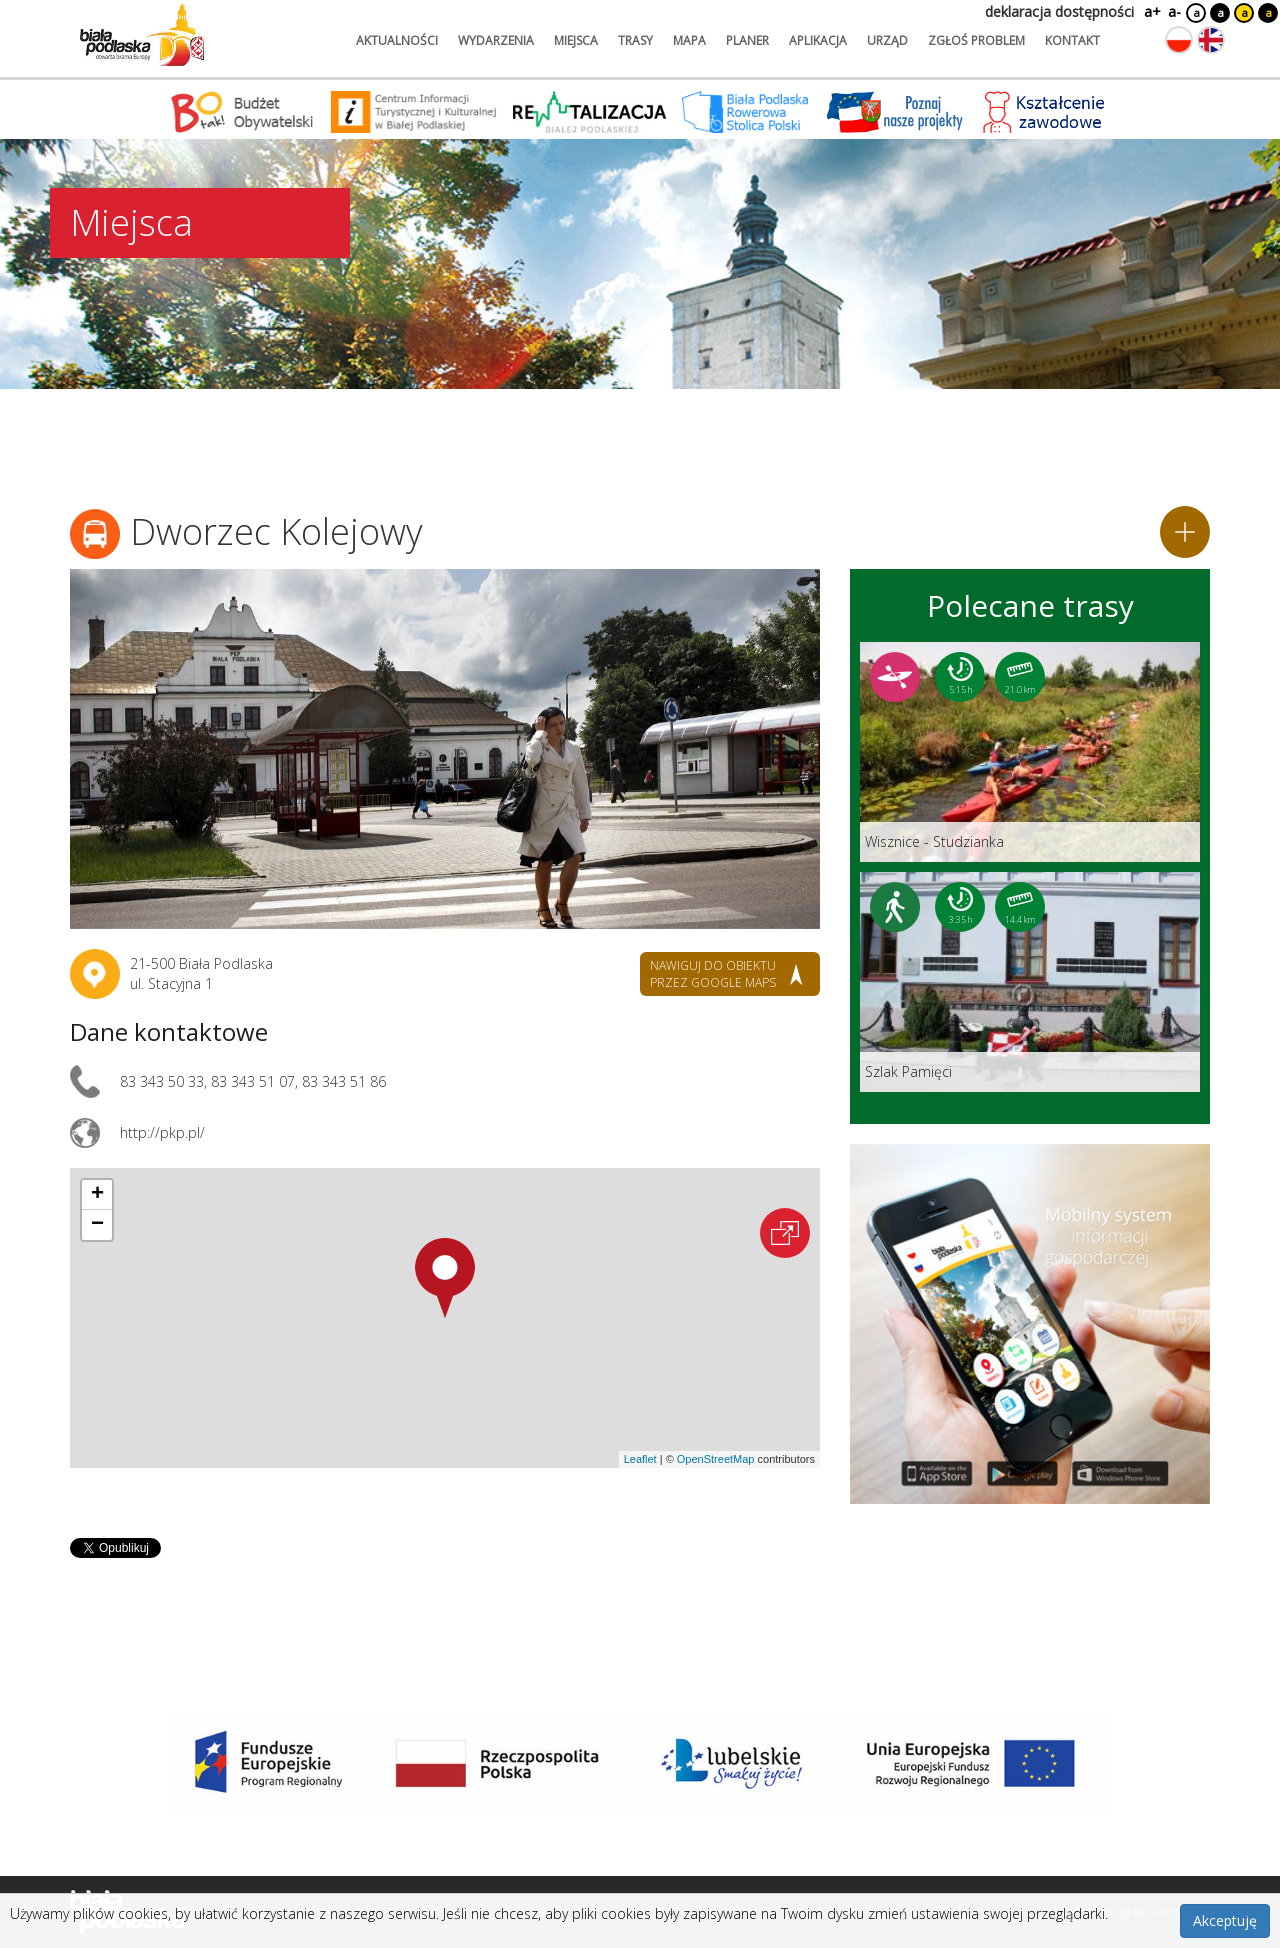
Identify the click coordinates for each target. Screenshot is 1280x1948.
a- (1174, 11)
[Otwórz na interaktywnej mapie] (785, 1233)
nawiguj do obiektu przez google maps (713, 974)
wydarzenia (496, 40)
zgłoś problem (976, 40)
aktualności (397, 40)
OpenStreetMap (716, 1459)
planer (747, 40)
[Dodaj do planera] (1185, 532)
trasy (635, 40)
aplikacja (818, 40)
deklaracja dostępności (1059, 11)
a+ (1151, 11)
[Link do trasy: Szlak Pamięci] (1030, 982)
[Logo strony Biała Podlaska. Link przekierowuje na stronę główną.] (142, 35)
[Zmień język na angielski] (1211, 40)
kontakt (1072, 40)
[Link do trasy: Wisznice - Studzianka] (1030, 752)
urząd (887, 40)
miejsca (576, 40)
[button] (445, 1278)
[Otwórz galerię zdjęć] (445, 749)
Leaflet (640, 1459)
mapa (689, 40)
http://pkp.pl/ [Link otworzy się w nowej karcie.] (162, 1132)
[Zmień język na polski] (1179, 40)
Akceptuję (1225, 1920)
